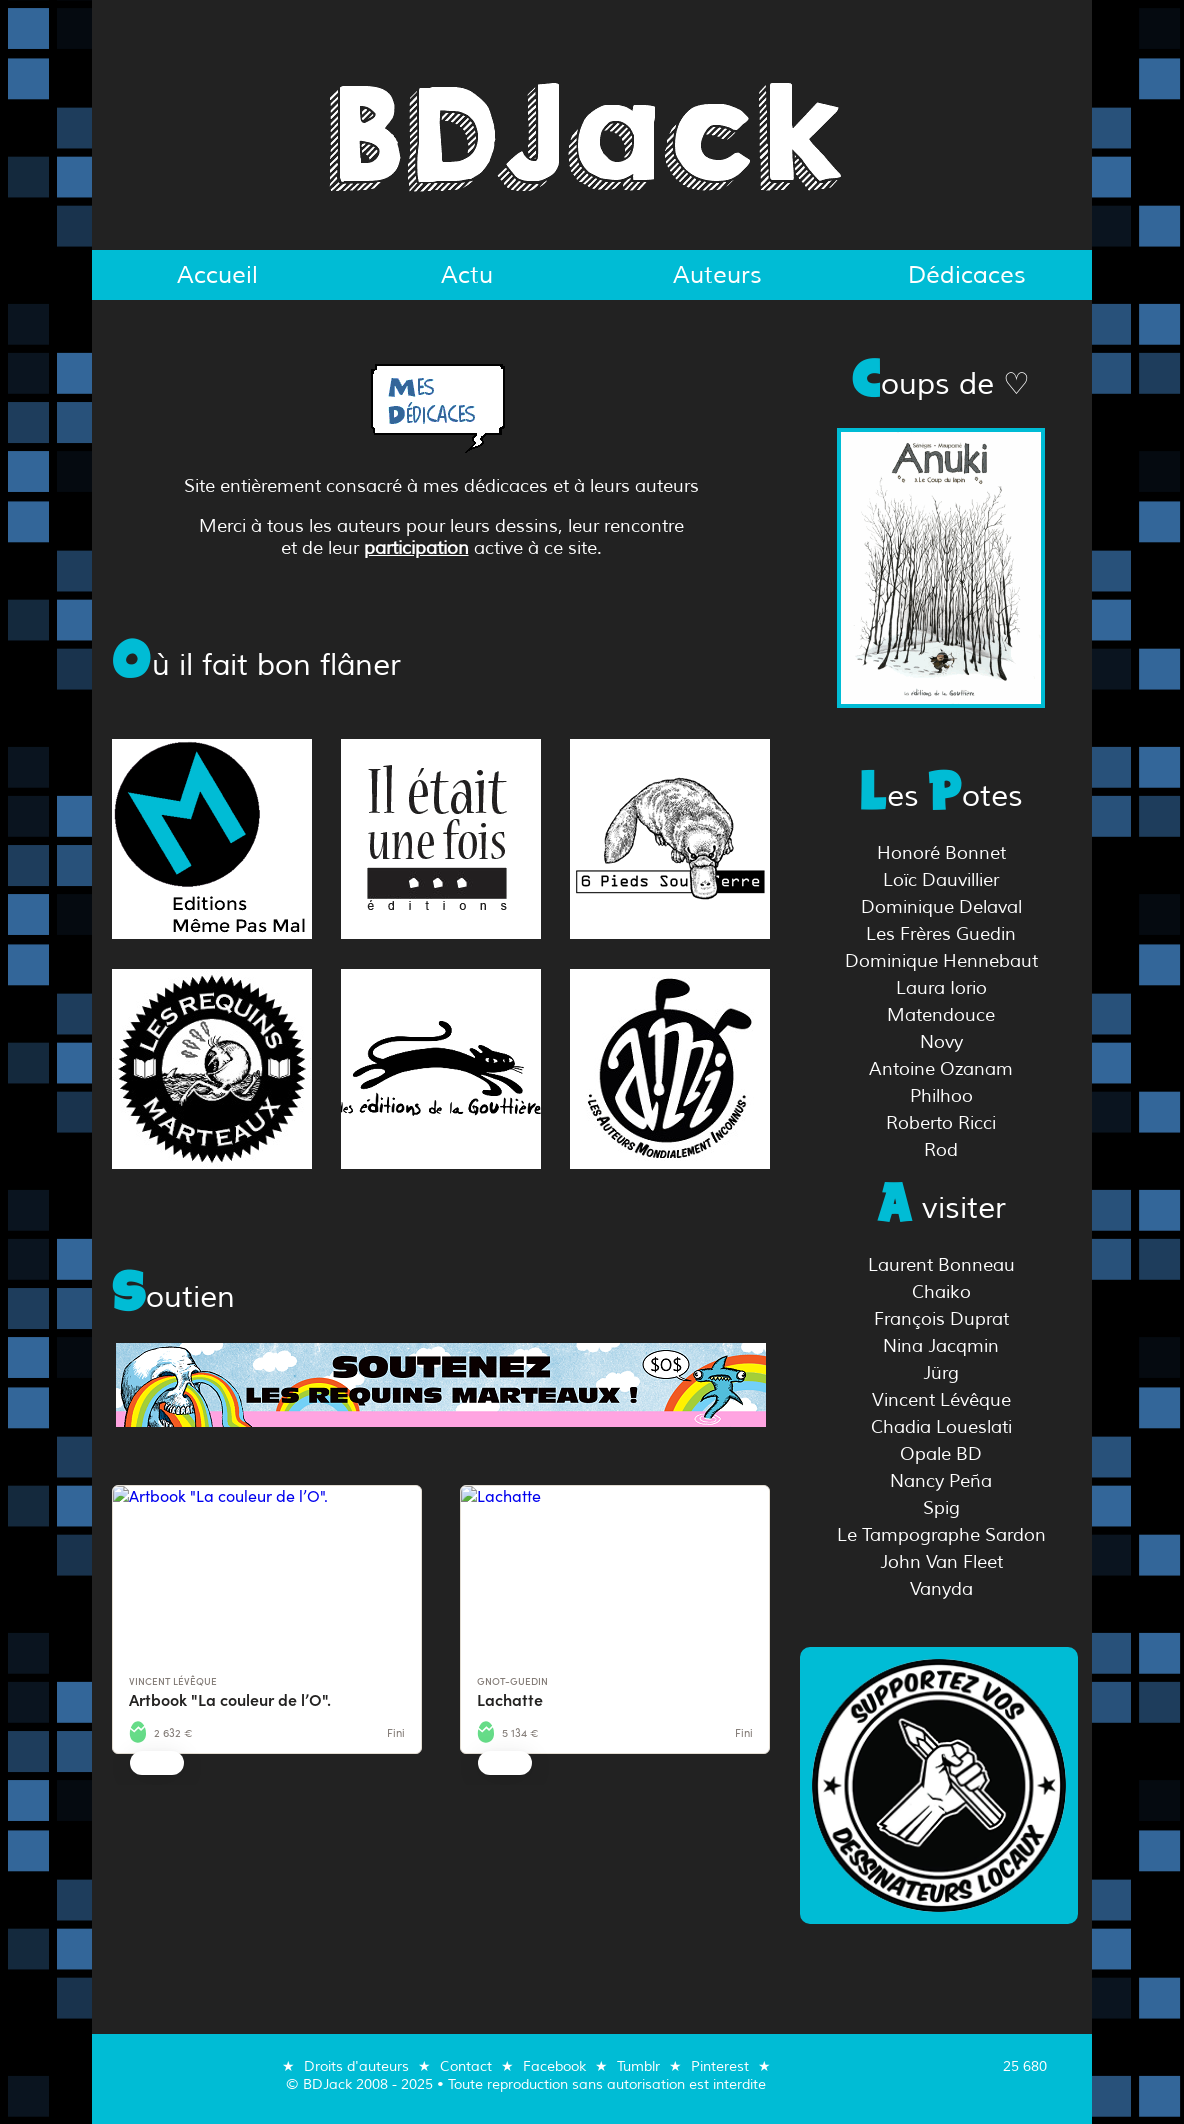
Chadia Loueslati (941, 1427)
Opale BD (941, 1454)
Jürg (941, 1373)
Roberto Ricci (941, 1123)
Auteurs (717, 275)
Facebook (554, 2066)
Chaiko (941, 1292)
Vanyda (941, 1589)
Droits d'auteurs (356, 2066)
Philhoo (941, 1096)
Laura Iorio (941, 988)
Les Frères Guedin (941, 934)
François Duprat (941, 1319)
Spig (941, 1508)
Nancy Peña (941, 1481)
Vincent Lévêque (941, 1400)
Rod (941, 1150)
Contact (466, 2066)
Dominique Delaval (941, 907)
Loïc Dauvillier (941, 880)
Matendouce (941, 1015)
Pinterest (720, 2066)
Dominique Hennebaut (941, 961)
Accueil (217, 275)
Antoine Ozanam (941, 1069)
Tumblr (638, 2066)
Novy (941, 1042)
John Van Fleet (941, 1562)
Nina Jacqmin (941, 1346)
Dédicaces (967, 275)
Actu (467, 275)
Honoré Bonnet (941, 853)
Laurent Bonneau (941, 1265)
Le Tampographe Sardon (941, 1535)
